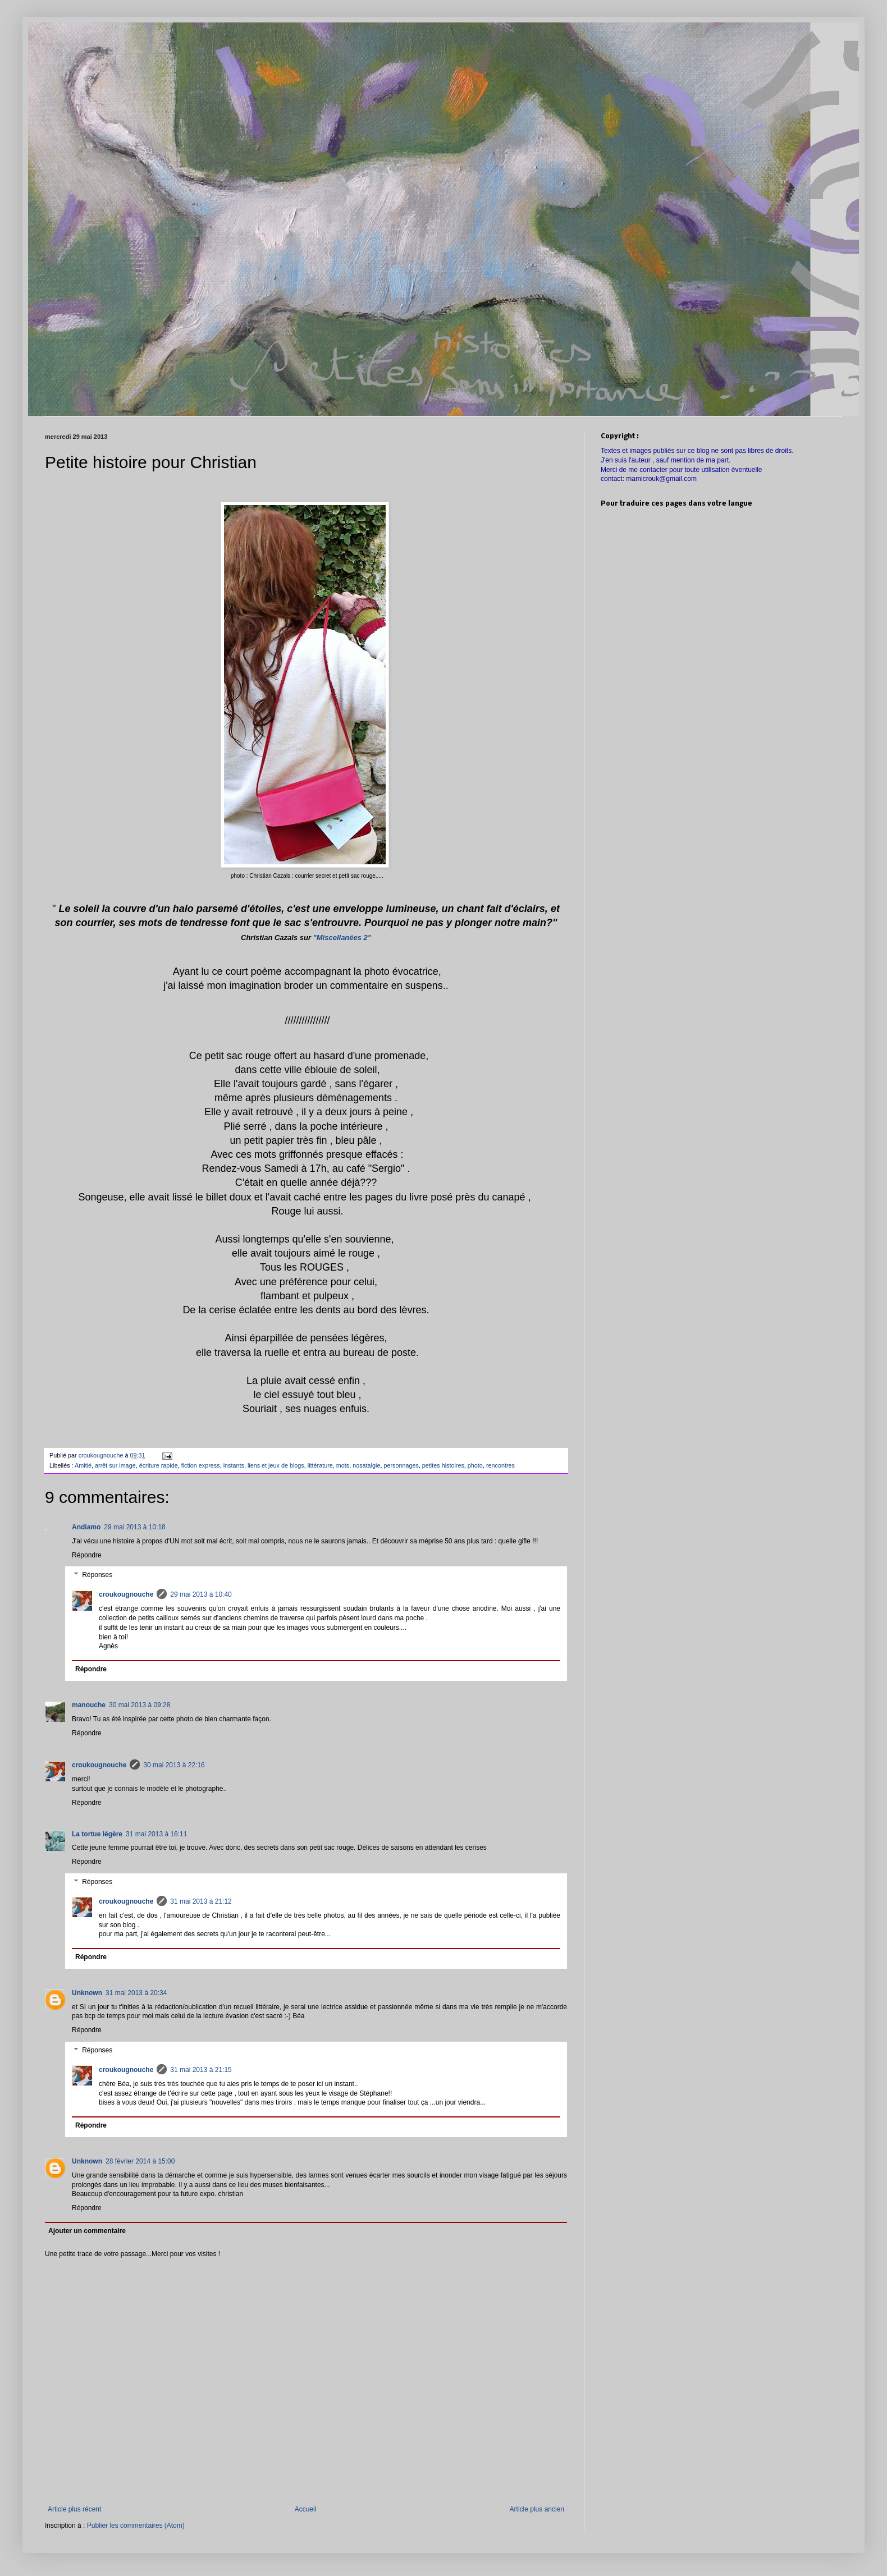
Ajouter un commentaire (87, 2231)
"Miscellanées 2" (342, 937)
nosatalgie (366, 1465)
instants (233, 1465)
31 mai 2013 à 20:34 (136, 1993)
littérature (320, 1465)
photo (475, 1465)
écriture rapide (158, 1465)
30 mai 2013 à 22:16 (173, 1765)
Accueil (306, 2509)
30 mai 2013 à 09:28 (139, 1705)
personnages (400, 1465)
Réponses (97, 1575)
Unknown (87, 1993)
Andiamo (86, 1527)
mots (342, 1465)
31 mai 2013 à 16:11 (156, 1834)
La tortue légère (97, 1834)
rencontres (500, 1465)
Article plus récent (74, 2509)
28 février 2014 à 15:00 (140, 2161)
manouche (89, 1705)
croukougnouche (126, 1594)
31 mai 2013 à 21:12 (200, 1901)
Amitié (83, 1465)
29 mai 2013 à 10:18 (134, 1527)
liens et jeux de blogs (276, 1465)
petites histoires (443, 1465)
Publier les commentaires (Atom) (136, 2525)
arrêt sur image (115, 1465)
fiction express (200, 1465)
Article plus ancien (537, 2509)
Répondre (87, 1555)
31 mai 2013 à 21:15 (200, 2070)
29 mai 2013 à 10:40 (200, 1594)
